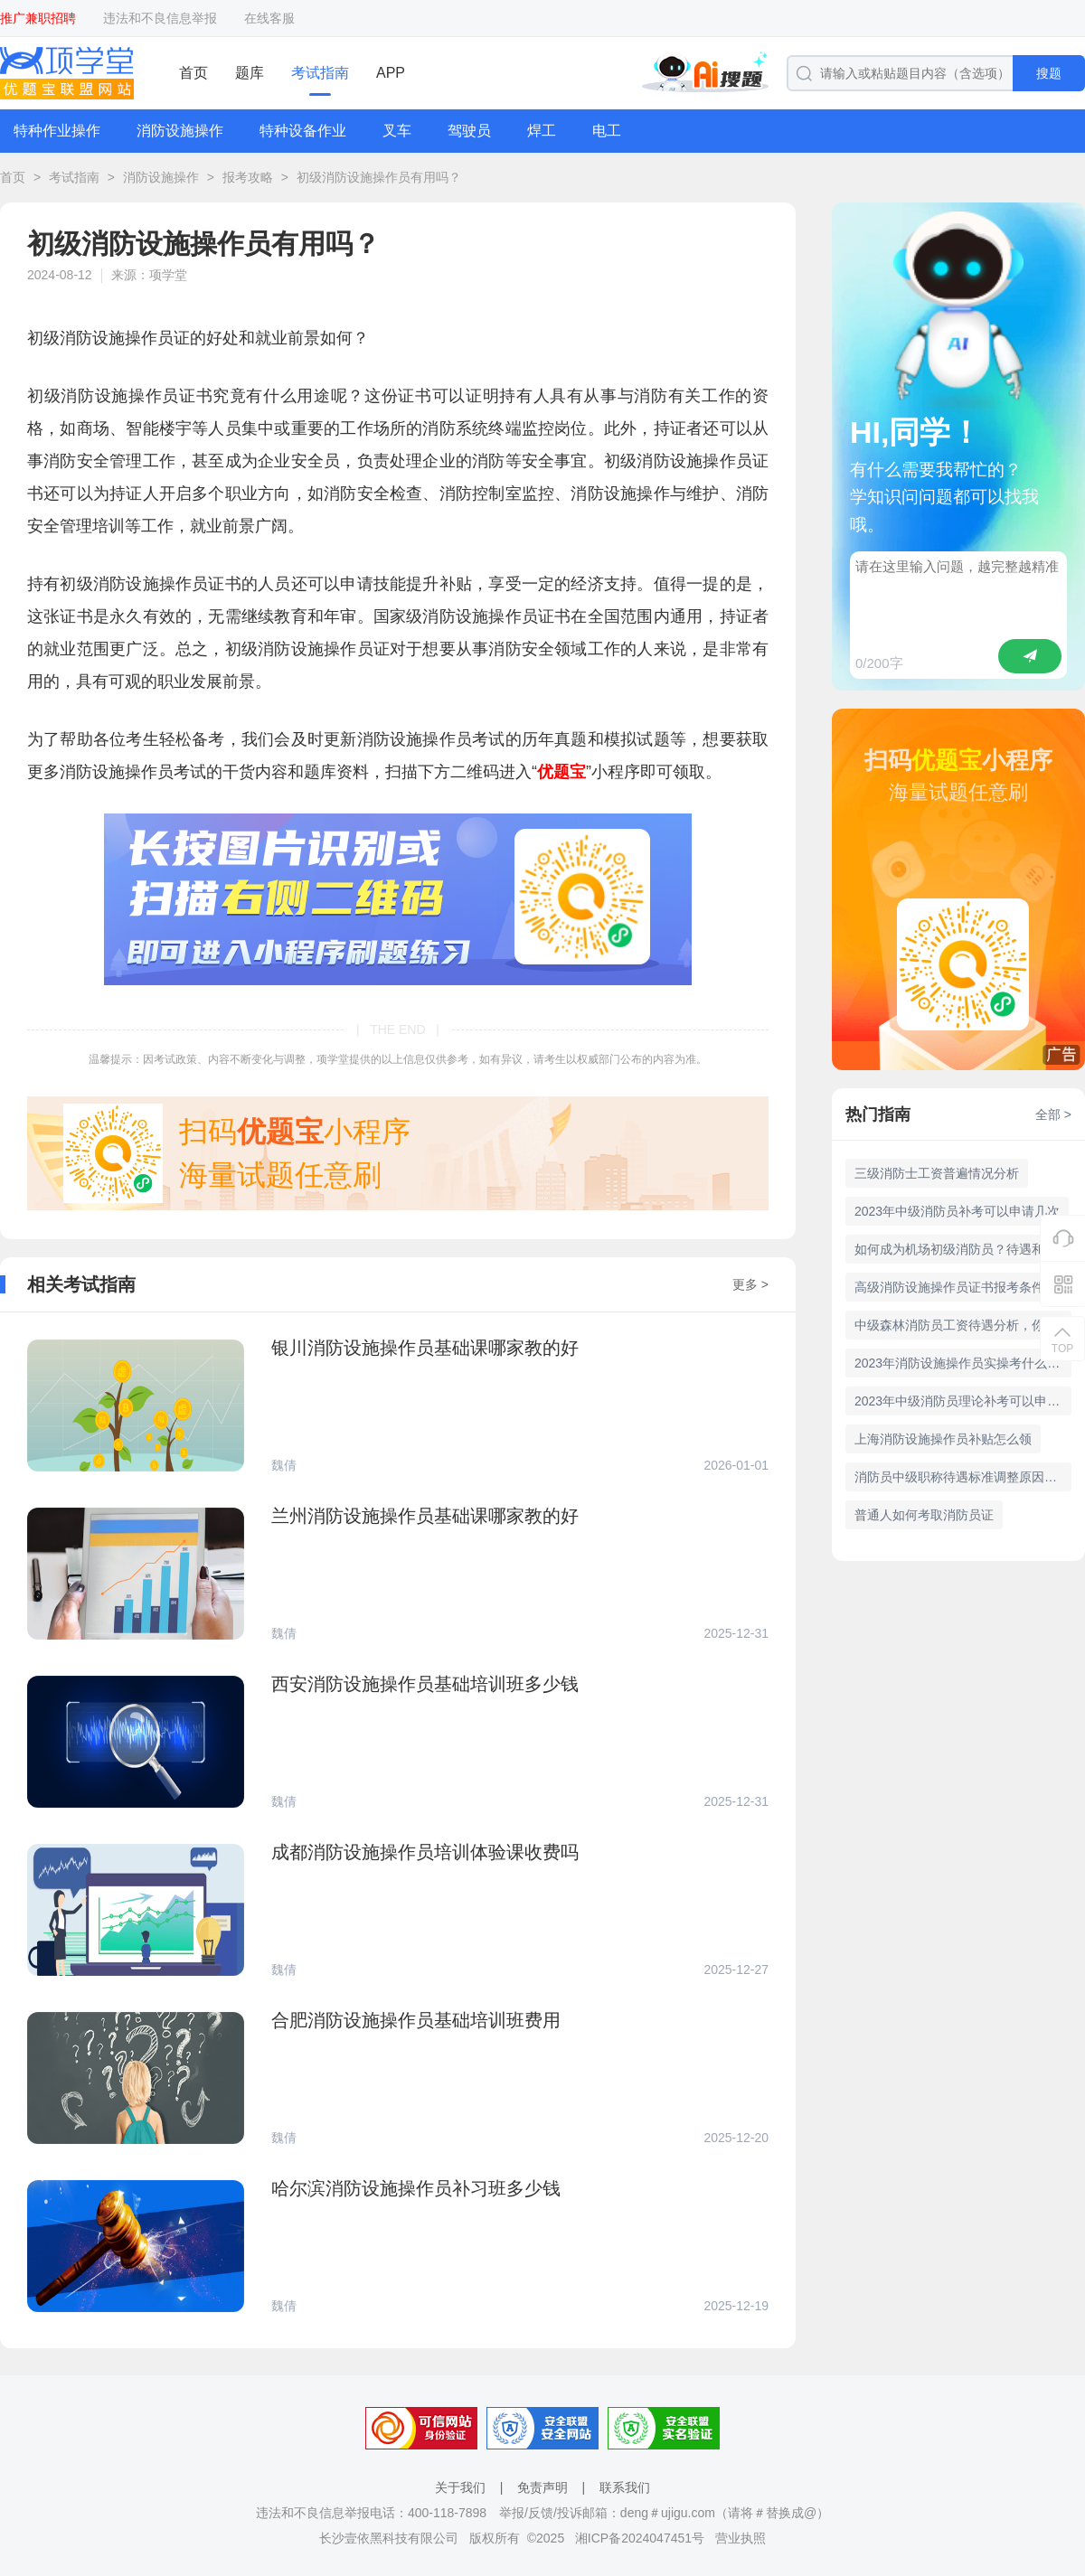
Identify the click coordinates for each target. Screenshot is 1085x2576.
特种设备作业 (302, 130)
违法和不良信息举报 (160, 18)
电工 (606, 130)
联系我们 (624, 2487)
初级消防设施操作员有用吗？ (379, 177)
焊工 (541, 130)
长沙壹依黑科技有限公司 (388, 2538)
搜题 (1048, 73)
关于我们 (460, 2487)
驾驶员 (469, 130)
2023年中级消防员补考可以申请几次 (957, 1211)
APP (390, 72)
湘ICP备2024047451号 (639, 2538)
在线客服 (269, 18)
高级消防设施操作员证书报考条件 (949, 1287)
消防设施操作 (180, 130)
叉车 (396, 130)
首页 (193, 72)
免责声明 (542, 2487)
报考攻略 (247, 177)
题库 (249, 72)
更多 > (750, 1284)
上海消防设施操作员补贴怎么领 (943, 1439)
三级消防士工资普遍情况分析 (936, 1173)
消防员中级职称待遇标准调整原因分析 (962, 1477)
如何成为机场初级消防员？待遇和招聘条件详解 (962, 1249)
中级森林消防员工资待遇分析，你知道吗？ (962, 1325)
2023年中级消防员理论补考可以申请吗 (962, 1401)
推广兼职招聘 (38, 18)
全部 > (1053, 1114)
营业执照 (740, 2538)
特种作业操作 (57, 130)
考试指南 (320, 72)
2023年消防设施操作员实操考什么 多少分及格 (962, 1363)
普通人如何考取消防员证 (924, 1515)
